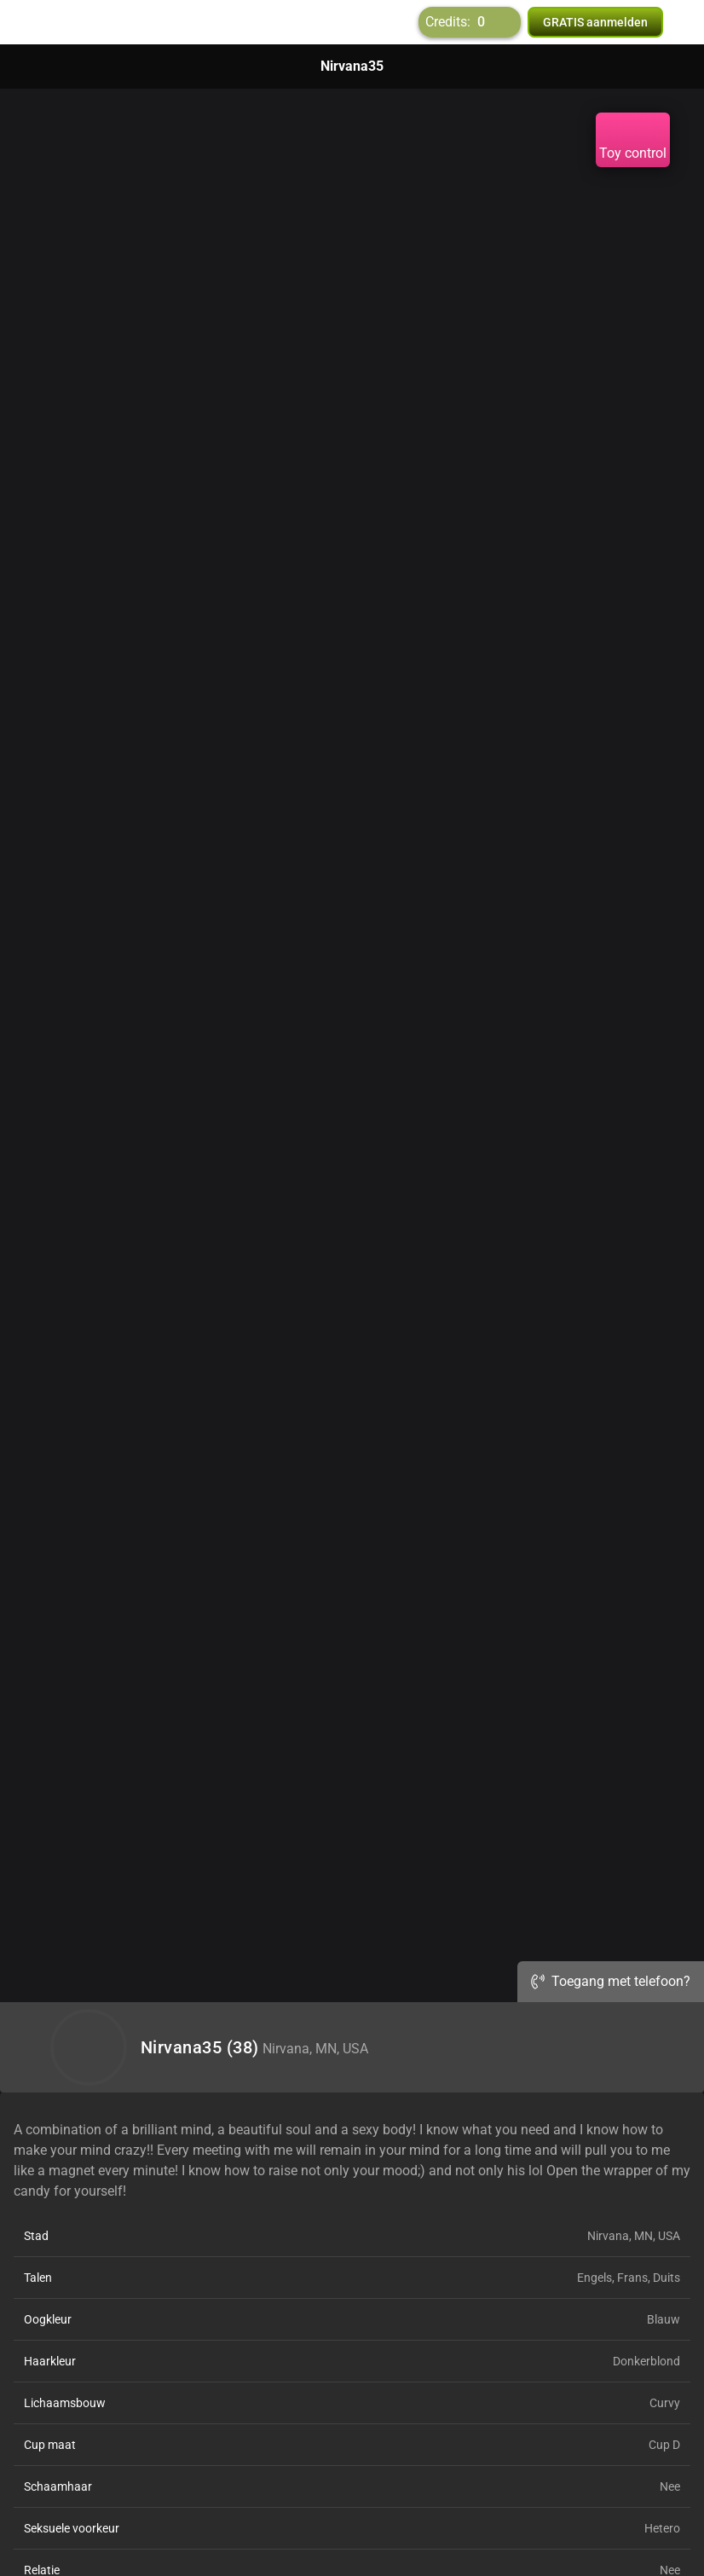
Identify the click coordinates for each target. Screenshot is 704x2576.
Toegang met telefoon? (610, 1981)
